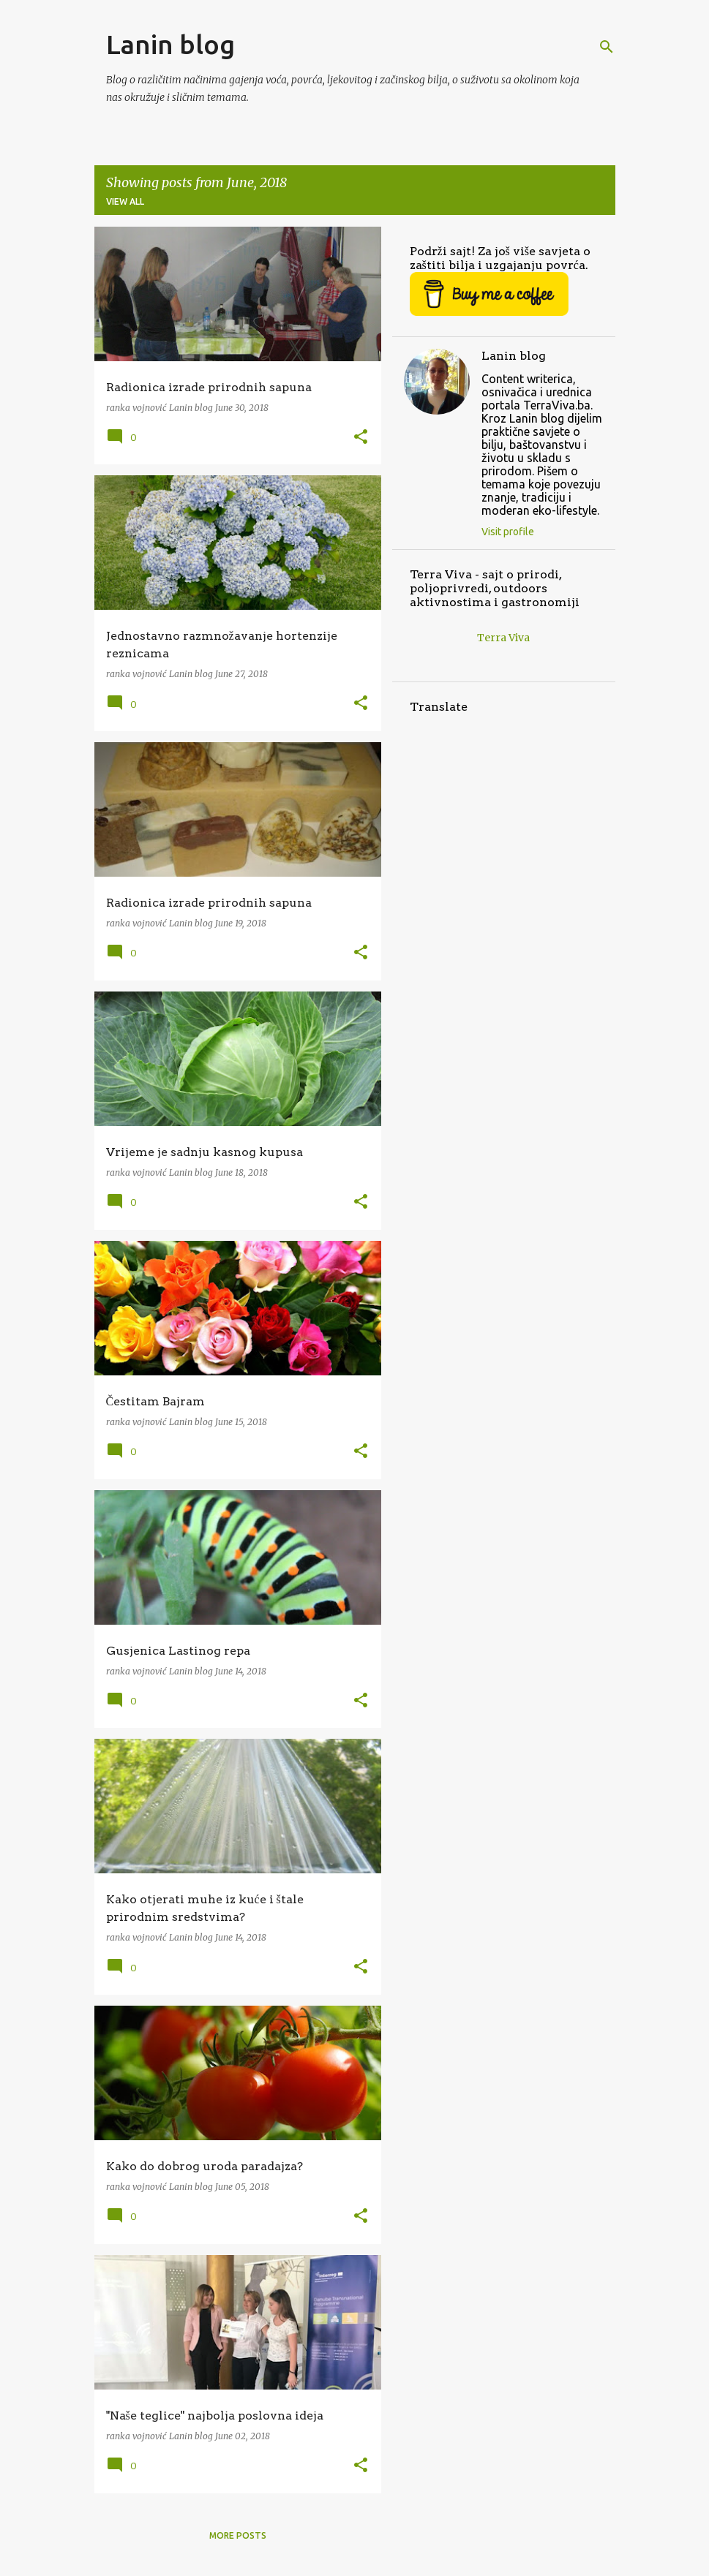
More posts (237, 2535)
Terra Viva (503, 637)
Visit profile (507, 531)
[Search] (606, 46)
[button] (360, 437)
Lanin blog (170, 44)
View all (125, 201)
